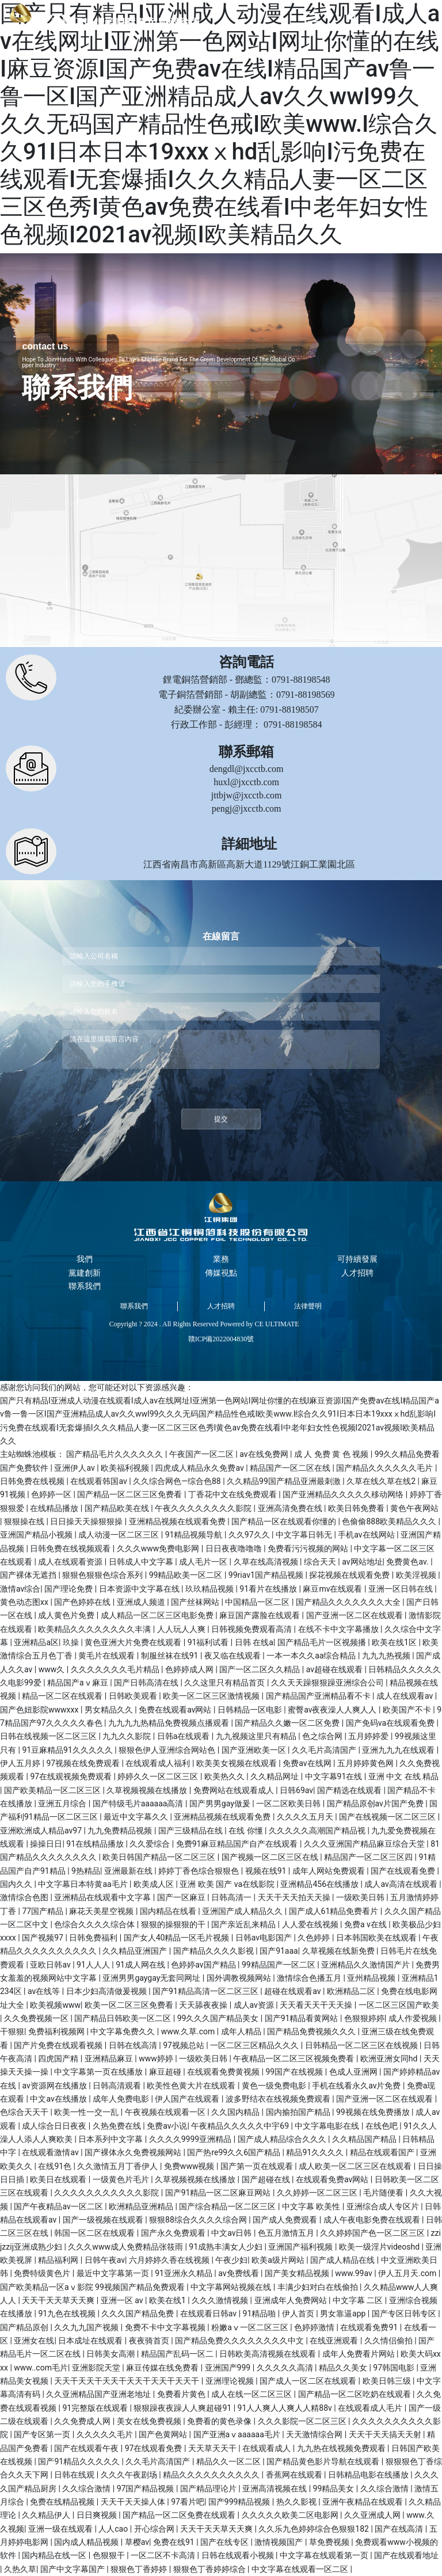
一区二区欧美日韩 (289, 1803)
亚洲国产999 (229, 2367)
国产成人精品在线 (343, 2260)
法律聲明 (308, 1306)
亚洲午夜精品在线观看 (363, 2501)
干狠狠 (12, 2031)
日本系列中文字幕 (111, 2139)
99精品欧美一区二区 (186, 1575)
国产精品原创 (25, 2327)
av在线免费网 (264, 1454)
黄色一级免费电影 (275, 2085)
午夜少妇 (231, 2260)
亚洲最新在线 (129, 1870)
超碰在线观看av (293, 1991)
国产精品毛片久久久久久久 (115, 1454)
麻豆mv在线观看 (333, 1588)
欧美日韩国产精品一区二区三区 (159, 1857)
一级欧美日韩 (361, 1897)
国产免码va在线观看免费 (391, 1723)
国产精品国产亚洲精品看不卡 (319, 1695)
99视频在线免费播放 (373, 2112)
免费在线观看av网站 (176, 1709)
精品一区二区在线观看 (63, 1695)
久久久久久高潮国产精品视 (318, 1830)
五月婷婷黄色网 (366, 1763)
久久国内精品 (236, 2112)
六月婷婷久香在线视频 (170, 2260)
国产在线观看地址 (406, 2555)
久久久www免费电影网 (159, 1548)
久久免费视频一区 (37, 2018)
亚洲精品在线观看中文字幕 (103, 1897)
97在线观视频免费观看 (71, 1776)
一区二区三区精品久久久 (255, 2045)
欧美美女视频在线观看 (237, 1763)
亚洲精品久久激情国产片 (366, 1964)
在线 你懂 (246, 1830)
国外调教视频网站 (240, 1978)
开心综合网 (155, 2528)
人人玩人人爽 (182, 1629)
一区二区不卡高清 (164, 2555)
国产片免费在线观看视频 (59, 2045)
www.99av (354, 2273)
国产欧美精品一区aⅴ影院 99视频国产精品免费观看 (93, 2287)
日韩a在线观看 (184, 1736)
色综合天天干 (25, 2112)
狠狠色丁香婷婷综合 (210, 2569)
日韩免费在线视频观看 (71, 1548)
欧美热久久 (225, 1776)
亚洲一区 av (123, 2300)
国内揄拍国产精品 (299, 2112)
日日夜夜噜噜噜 (234, 1548)
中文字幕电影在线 (328, 2125)
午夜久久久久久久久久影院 (204, 1508)
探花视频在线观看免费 (350, 1575)
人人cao (113, 2528)
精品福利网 (59, 2260)
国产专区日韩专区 (405, 2313)
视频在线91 (266, 1870)
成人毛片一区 (204, 1561)
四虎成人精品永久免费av (200, 1467)
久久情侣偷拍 (389, 2340)
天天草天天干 (213, 2448)
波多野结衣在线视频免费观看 (279, 2098)
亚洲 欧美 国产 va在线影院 (228, 1884)
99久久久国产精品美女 (219, 2018)
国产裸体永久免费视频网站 (134, 2152)
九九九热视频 (387, 1655)
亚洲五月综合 (63, 1803)
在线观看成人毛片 (371, 2408)
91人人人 (94, 1964)
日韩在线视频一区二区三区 (49, 1736)
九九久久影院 (127, 1736)
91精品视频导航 (194, 1534)
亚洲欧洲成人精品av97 (42, 1830)
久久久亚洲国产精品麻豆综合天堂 (365, 1843)
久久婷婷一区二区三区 (318, 2192)
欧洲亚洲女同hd (390, 2058)
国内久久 (17, 1884)
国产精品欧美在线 (118, 1508)
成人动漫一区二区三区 (119, 1534)
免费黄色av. (408, 1561)
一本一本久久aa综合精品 (312, 1655)
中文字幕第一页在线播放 (99, 2071)
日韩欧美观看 (134, 1695)
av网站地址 (362, 1561)
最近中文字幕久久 (137, 1816)
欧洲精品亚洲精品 (142, 2206)
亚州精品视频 (372, 1978)
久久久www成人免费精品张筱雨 (126, 2246)
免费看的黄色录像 (220, 2421)
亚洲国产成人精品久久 (243, 1911)
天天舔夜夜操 (204, 2005)
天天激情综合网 (315, 2434)
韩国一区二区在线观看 (95, 2233)
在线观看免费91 (369, 2327)
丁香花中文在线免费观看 (233, 1494)
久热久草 (20, 2569)
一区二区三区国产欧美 (399, 2005)
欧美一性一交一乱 (87, 2112)
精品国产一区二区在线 (291, 1467)
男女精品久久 (110, 1709)
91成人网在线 (141, 1964)
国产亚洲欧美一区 (255, 1750)
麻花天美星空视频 (102, 1911)
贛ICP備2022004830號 (221, 1339)
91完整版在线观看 (95, 2408)
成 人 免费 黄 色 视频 (332, 1454)
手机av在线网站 (367, 1534)
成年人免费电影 (122, 2098)
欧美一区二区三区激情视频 (212, 1695)
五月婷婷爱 (369, 1736)
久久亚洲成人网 (373, 2515)
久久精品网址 (275, 1776)
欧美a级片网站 (279, 2260)
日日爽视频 (98, 2515)
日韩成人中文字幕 (142, 1561)
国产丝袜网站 (196, 1602)
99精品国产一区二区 (279, 1964)
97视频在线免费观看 (83, 1763)
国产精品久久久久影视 (214, 1950)
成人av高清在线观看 (401, 1884)
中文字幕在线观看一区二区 (301, 2569)
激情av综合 (20, 1588)
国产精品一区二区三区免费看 (130, 1494)
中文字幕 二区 (359, 2300)
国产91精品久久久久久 (79, 2461)
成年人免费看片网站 (359, 2353)
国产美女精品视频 (298, 2273)
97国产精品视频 (146, 2488)
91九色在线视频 (67, 2313)
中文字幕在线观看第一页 (325, 2555)
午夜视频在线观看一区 (166, 2112)
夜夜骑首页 (150, 2340)
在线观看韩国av (99, 1481)
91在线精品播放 (95, 1843)
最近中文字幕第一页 (114, 2273)
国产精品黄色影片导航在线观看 (323, 2461)
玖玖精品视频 (210, 1588)
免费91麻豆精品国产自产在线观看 (238, 1843)
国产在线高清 (400, 2528)
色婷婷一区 (52, 1494)
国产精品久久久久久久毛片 (385, 1467)
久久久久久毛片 (106, 2434)
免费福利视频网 (57, 2031)
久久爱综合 (150, 1843)
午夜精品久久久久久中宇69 (241, 2125)
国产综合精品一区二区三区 (228, 2206)
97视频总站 (184, 2045)
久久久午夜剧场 (130, 2474)
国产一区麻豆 (182, 1897)
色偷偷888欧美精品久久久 (390, 1521)
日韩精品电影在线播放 (369, 2474)
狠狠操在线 (25, 1521)
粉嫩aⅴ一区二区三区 (250, 2327)
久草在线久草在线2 (381, 1481)
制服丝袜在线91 (170, 1655)
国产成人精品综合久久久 (283, 2139)
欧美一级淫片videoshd (380, 2246)
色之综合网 (323, 1736)
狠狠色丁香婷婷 (139, 2569)
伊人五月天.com (408, 2273)
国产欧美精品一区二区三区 (53, 1790)
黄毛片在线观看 (107, 1655)
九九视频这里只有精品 (257, 1736)
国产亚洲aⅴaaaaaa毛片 (238, 2434)
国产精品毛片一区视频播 (322, 1642)
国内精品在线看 (169, 1911)
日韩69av (296, 1790)
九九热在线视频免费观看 (342, 2448)
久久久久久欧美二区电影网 (291, 2515)
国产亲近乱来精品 (244, 1924)
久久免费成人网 (83, 2421)
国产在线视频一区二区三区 (388, 1816)
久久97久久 (250, 1534)
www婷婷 (157, 2058)
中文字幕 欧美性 (312, 2206)
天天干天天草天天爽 (59, 2300)
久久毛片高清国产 (325, 1750)
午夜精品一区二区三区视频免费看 (294, 2058)
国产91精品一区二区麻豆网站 (219, 2192)
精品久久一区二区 (229, 2461)
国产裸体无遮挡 (29, 1575)
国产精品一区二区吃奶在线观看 (355, 2394)
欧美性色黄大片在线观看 (192, 2085)
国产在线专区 (225, 2542)
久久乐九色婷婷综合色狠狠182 (314, 2528)
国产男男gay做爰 (220, 1803)
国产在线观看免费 (404, 1870)
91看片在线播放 (269, 1588)
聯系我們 (134, 1306)
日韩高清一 (232, 1897)
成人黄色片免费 (67, 1615)
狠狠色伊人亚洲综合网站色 (168, 1750)
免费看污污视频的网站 (309, 1548)
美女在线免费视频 (150, 2421)
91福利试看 (209, 1642)
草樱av (137, 2542)
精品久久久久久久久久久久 (212, 2474)
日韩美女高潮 (111, 2353)
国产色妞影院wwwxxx (40, 1709)
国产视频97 (43, 1937)
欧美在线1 (168, 2300)
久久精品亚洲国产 (135, 1950)
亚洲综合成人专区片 (383, 2206)
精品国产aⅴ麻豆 (78, 1682)
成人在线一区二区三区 (252, 2394)
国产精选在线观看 (350, 1790)
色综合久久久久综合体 (95, 1924)
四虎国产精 (59, 2058)
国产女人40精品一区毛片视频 (177, 1937)
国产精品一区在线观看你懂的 (284, 1521)
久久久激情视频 (221, 2300)
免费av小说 (167, 2125)
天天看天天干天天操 (317, 2005)
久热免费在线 (118, 2125)
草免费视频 (330, 2542)
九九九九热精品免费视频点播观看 (169, 1723)
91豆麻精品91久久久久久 (68, 1750)
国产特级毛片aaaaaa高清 (139, 1803)
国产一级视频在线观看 (104, 2219)
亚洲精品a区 (36, 1642)
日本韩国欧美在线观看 (377, 1937)
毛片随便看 (384, 2192)
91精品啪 (260, 2313)
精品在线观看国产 (383, 2152)
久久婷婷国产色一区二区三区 (373, 2233)
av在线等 (45, 1991)
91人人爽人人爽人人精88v (286, 2408)
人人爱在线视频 (311, 1924)
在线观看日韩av (209, 2313)
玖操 (72, 1642)
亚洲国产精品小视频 (37, 1534)
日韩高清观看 (118, 2085)
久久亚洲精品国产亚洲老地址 (99, 2394)
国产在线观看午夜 (87, 2448)
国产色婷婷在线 (83, 1602)
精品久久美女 (344, 2367)
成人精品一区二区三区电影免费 (158, 1615)
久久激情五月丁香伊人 (118, 2166)
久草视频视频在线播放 (147, 1790)
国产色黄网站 (164, 2434)
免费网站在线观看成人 (234, 1790)
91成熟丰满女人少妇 (226, 2246)
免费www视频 (190, 2166)
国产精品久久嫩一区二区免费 (288, 1723)
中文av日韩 (232, 2233)
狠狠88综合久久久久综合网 (199, 2219)
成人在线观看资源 (71, 1561)
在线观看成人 (267, 2448)
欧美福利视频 (126, 1467)
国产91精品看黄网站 (302, 2018)
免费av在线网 (308, 1763)
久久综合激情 (87, 2488)
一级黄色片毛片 (122, 2179)
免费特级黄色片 (43, 2273)
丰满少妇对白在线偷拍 (318, 2287)
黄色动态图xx (25, 1602)
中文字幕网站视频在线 (231, 2287)
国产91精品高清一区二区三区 (206, 1991)
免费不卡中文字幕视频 (166, 2327)
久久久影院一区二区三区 (303, 2421)
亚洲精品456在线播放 (320, 1884)
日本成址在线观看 (91, 2340)
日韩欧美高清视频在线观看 (268, 2353)
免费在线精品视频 (63, 2501)
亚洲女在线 (34, 2340)
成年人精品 (242, 2031)
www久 (53, 1669)
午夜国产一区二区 (202, 1454)
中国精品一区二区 (258, 1602)
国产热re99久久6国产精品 (234, 2152)
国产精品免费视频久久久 (312, 2031)
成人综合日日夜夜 (55, 2125)
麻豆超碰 (166, 2071)
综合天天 (321, 1561)
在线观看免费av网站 (333, 2179)
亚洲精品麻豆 (110, 2058)
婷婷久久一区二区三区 (158, 1776)
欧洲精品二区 (352, 1991)
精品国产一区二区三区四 (369, 1857)
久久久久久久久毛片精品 (116, 1669)
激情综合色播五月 (310, 1978)
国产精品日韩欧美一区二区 (123, 2018)
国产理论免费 (69, 1588)
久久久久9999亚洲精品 (191, 2139)
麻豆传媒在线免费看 (163, 2367)
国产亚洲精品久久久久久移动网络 (344, 1494)
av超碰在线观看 (335, 1669)
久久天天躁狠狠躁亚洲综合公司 (328, 1682)
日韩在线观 (75, 2474)
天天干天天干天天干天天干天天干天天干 (127, 2380)
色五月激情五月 (287, 2233)
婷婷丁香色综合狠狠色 (199, 1870)
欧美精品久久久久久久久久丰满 (95, 1629)
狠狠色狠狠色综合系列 (103, 1575)
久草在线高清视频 (267, 1561)
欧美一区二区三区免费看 (130, 2005)
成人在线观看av (405, 1695)
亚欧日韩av (51, 1964)
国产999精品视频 (240, 2501)
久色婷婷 (315, 1937)
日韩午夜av (105, 2260)
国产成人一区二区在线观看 (309, 2380)
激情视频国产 (279, 2542)
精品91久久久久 (315, 2152)
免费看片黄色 (182, 2394)
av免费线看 (239, 2273)
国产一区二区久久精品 (260, 1669)
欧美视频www (55, 2005)
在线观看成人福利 (158, 1763)
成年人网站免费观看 (329, 1870)
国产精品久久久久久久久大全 (349, 1602)
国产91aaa (279, 1950)
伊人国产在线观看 (188, 2098)
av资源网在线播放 (55, 2085)
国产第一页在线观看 (257, 2166)
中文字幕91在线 (334, 1776)
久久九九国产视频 (87, 2327)
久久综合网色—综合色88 (178, 1481)
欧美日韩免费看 (357, 1508)
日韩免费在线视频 (33, 1481)
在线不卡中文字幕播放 (339, 1629)
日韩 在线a (254, 1642)
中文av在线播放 (59, 2098)
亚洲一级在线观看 (61, 2528)
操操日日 (46, 1843)
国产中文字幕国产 (73, 2569)
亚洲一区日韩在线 (401, 1588)
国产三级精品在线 (191, 1830)
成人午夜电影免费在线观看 (372, 2219)
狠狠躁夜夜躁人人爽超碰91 (183, 2408)
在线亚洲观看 (335, 2340)
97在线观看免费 (154, 2448)
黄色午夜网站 (414, 1508)
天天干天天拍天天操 (295, 1897)
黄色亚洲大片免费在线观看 (134, 1642)
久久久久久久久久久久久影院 (107, 2192)
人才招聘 (221, 1306)
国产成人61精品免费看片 (334, 1911)
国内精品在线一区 (55, 2555)
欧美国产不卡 (408, 1709)
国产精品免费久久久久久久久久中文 (240, 2340)
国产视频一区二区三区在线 (271, 1857)
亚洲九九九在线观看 (399, 1750)
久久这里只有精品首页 (225, 1682)
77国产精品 (43, 1911)
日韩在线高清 (134, 2045)
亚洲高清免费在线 (291, 1508)
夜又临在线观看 (233, 1655)
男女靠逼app (344, 2313)
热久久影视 (297, 2501)
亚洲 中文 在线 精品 (403, 1776)
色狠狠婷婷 (364, 2018)
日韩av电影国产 (264, 1937)
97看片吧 (187, 2501)
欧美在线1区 (395, 1642)
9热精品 (85, 1870)
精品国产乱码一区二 (178, 2353)
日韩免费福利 (94, 1937)
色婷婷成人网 (190, 1669)
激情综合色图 (25, 1897)
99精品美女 (334, 2488)
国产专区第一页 (43, 2434)
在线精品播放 (55, 1508)
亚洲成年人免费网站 (291, 2300)
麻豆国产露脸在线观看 (260, 1615)
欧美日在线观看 (59, 2179)
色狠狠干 (110, 2555)
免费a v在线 (366, 1924)
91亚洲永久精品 (184, 2273)
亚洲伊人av (75, 1467)
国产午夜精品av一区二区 (59, 2206)
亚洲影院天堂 (97, 2367)
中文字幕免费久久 (123, 2031)
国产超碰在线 (267, 2179)
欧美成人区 (155, 1884)
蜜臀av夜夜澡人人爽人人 (333, 1709)
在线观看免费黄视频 (224, 2071)
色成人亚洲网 (354, 2071)
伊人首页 (299, 2313)
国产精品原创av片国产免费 (376, 1803)
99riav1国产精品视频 (267, 1575)
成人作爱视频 (413, 2018)
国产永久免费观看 (174, 2233)
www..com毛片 (41, 2367)
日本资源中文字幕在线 (140, 1588)
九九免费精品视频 (120, 1830)
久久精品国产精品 (365, 2139)
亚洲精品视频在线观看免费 (178, 1521)
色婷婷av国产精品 (204, 1964)
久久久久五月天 (306, 1816)
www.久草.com (189, 2031)
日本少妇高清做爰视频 (107, 1991)
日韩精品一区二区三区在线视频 (362, 2045)
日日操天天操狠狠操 (87, 1521)
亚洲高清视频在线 (275, 2488)
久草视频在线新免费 (339, 1950)
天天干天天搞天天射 (386, 2434)
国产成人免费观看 (286, 2219)
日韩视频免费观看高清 (252, 1629)
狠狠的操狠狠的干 (174, 1924)
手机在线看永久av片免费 (357, 2085)
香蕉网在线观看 (295, 2474)
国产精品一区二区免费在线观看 (180, 2515)
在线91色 (55, 2166)
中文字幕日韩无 (305, 1534)
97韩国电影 (394, 2367)
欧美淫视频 (417, 1575)
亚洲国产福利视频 (301, 2246)
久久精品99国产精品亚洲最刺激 (284, 1481)
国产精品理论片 (209, 2488)
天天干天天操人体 (134, 2501)
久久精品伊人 (47, 2515)
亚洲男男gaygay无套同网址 (152, 1978)
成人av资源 (255, 2005)
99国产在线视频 (295, 2071)
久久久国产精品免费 (138, 2313)
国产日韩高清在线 (147, 1682)
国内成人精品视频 (87, 2542)
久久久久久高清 (286, 2367)
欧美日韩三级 (388, 2380)
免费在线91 (174, 2542)
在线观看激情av (51, 2152)
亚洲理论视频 (230, 2380)
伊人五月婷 (21, 1763)
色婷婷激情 (315, 2327)
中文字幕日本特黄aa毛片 (83, 1884)
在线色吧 (382, 2125)
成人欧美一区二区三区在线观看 (356, 2166)
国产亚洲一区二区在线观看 (355, 1615)
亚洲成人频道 (142, 1602)
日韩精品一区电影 (251, 1709)
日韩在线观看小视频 (238, 2555)
